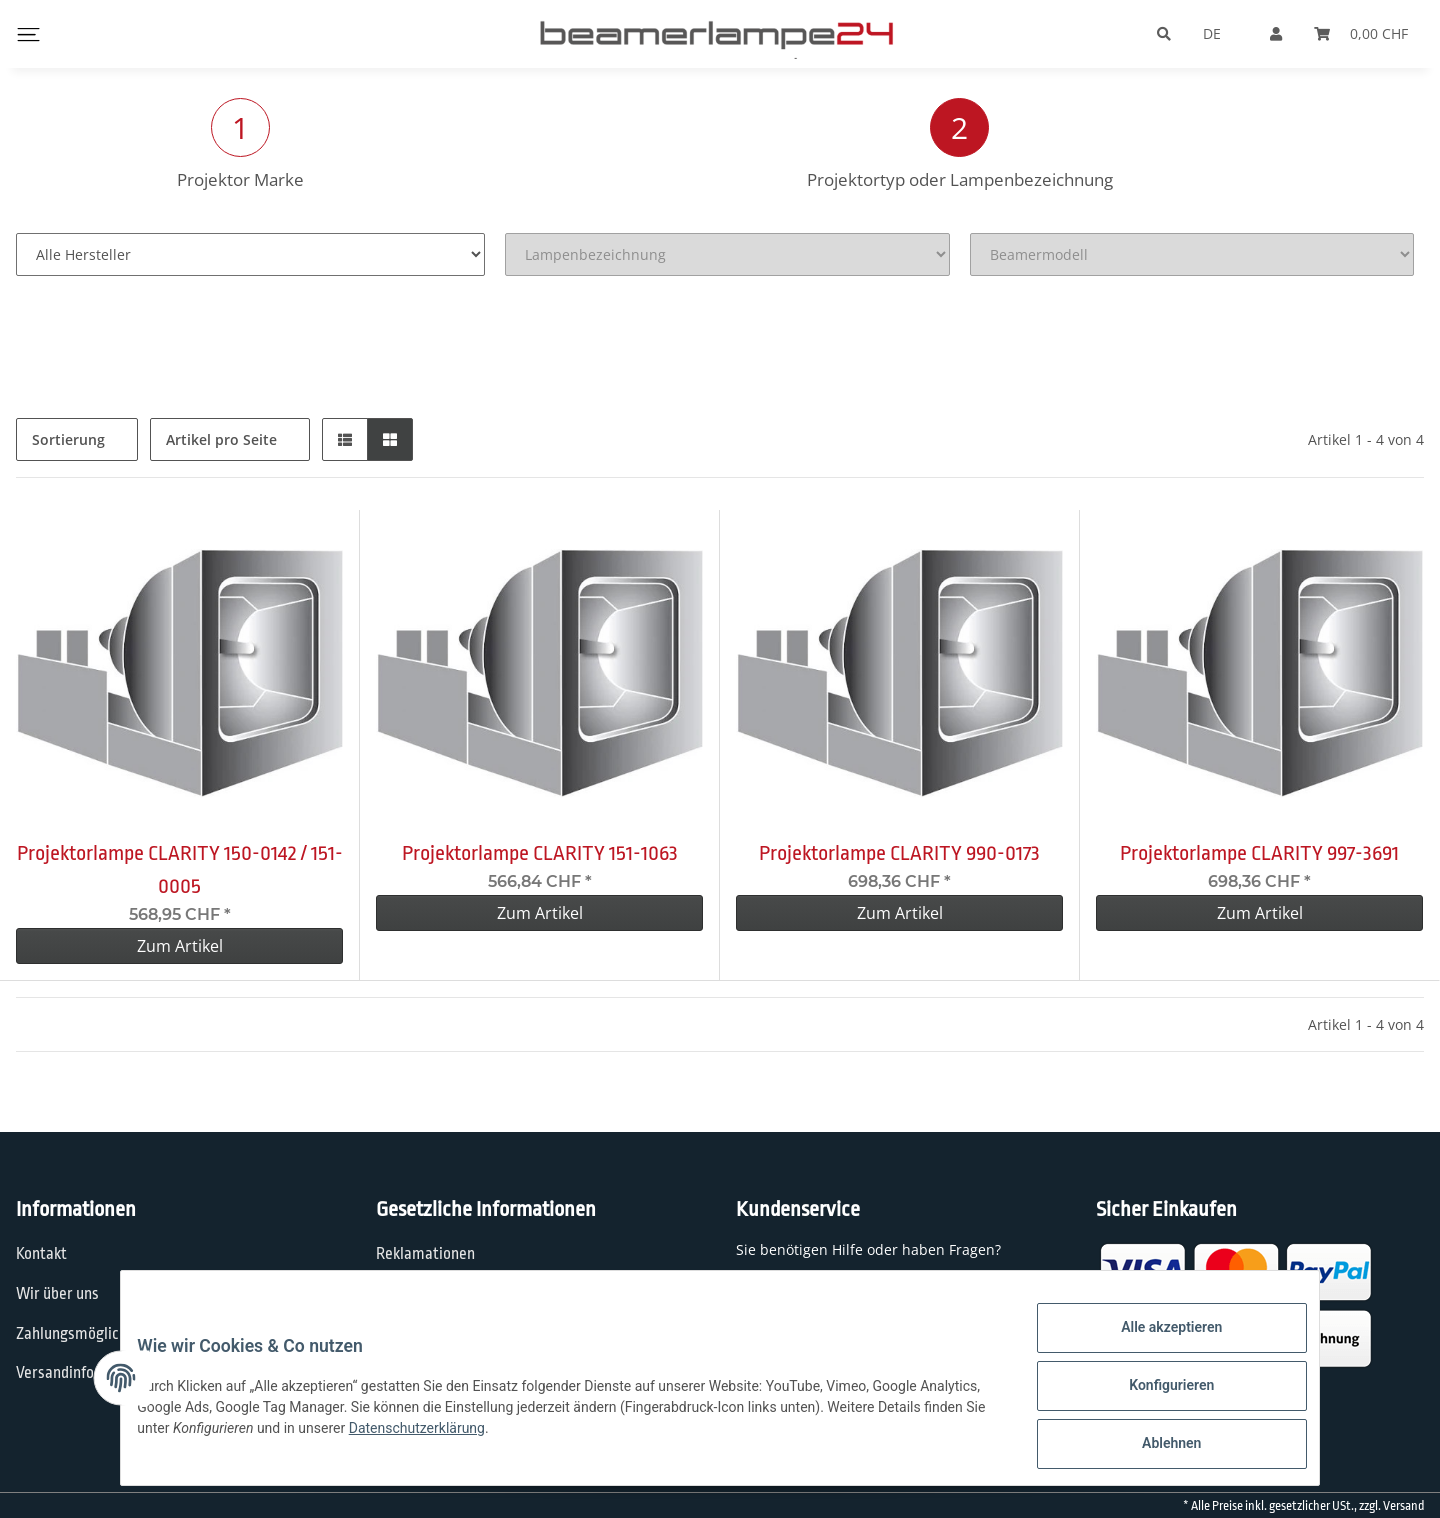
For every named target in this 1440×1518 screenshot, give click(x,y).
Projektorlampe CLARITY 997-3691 (1259, 853)
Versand (1403, 1506)
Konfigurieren (1155, 1395)
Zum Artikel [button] (180, 946)
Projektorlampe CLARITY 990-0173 (899, 853)
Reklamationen (425, 1254)
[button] (345, 439)
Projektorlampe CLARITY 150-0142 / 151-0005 (180, 869)
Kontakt (41, 1254)
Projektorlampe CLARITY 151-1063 (540, 853)
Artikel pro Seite (221, 439)
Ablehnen (1155, 1447)
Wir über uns (57, 1294)
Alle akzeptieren (1155, 1343)
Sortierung (68, 439)
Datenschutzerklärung (543, 1437)
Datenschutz (417, 1294)
